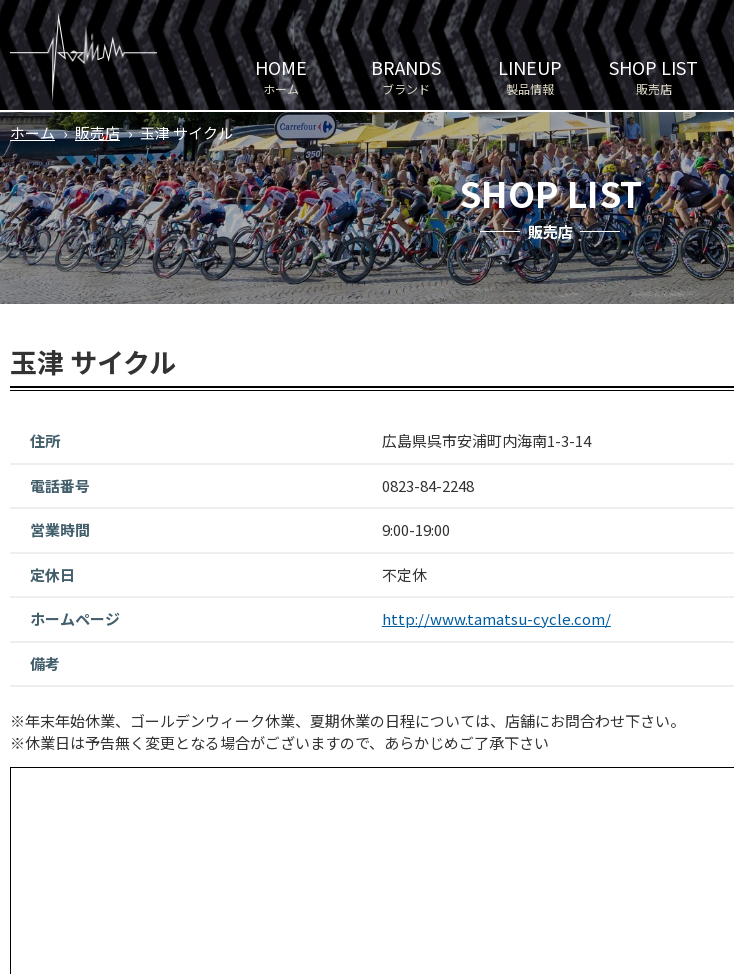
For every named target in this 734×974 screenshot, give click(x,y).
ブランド (406, 75)
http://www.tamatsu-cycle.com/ (496, 618)
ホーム (281, 75)
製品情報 (530, 75)
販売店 (654, 75)
